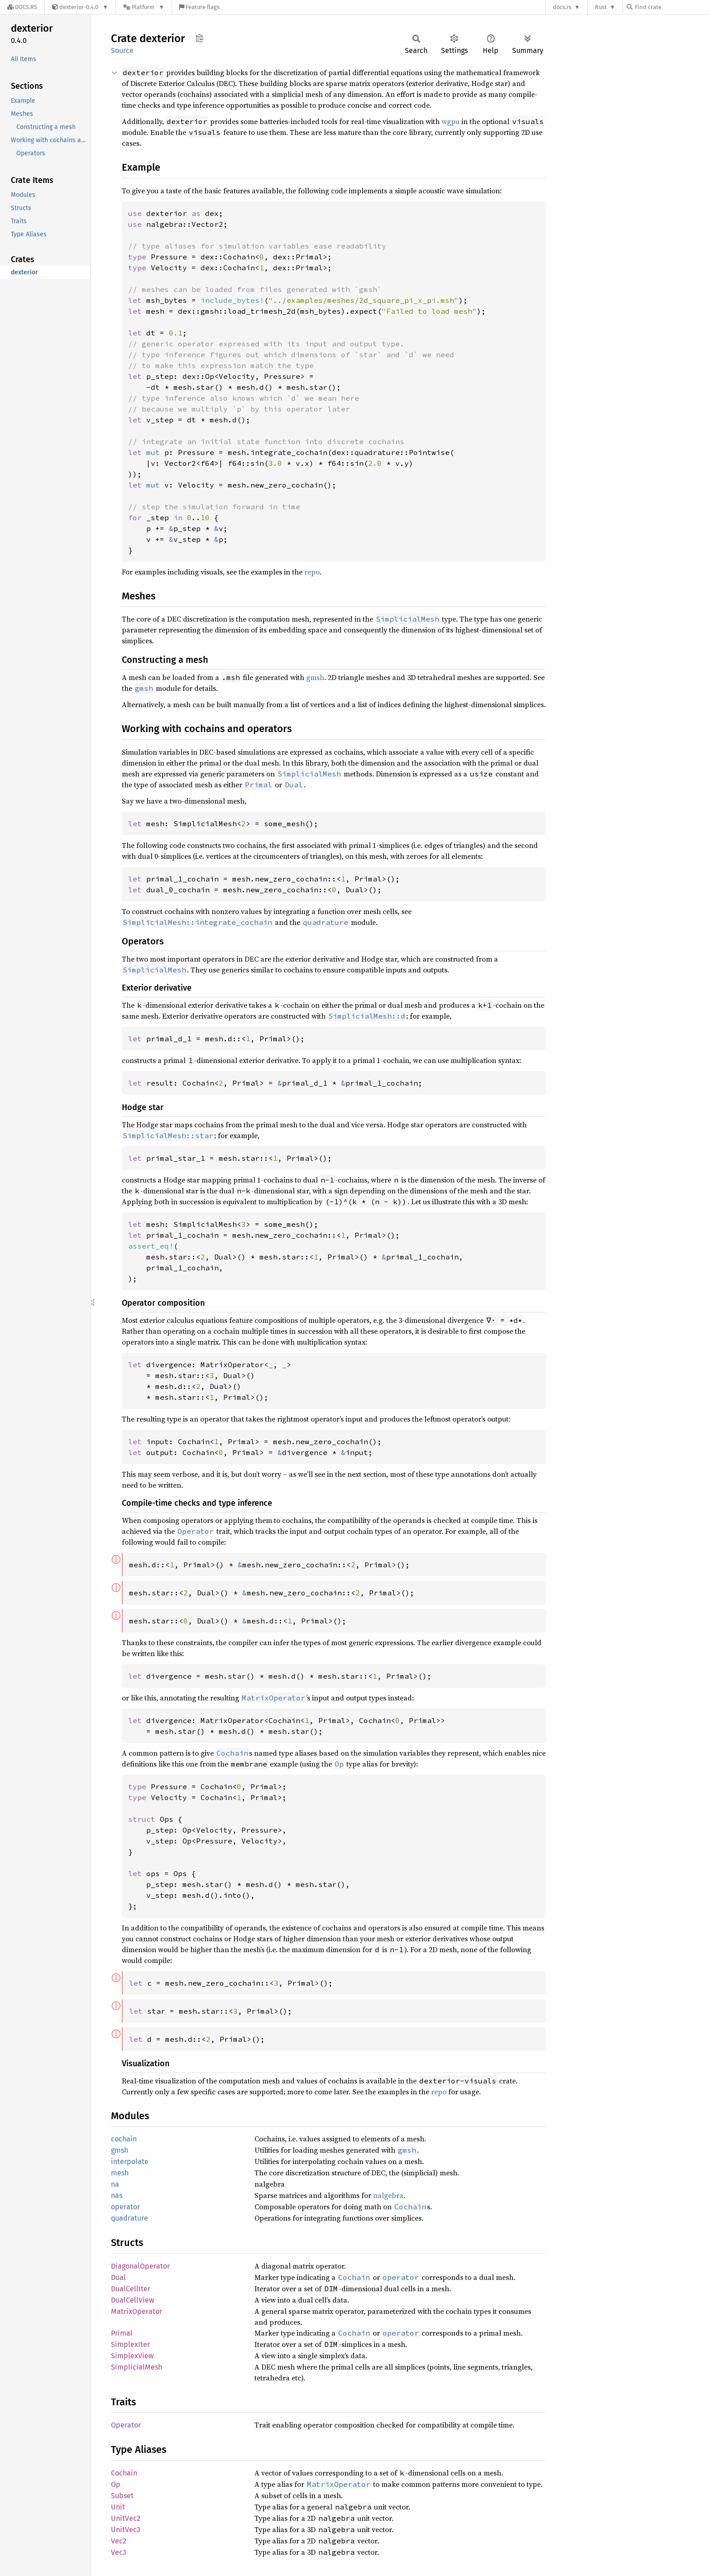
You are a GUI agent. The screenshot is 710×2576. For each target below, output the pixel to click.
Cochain (124, 2473)
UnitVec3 (125, 2529)
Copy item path (199, 38)
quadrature (129, 2218)
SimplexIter (130, 2344)
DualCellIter (130, 2288)
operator (125, 2207)
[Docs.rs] (22, 7)
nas (116, 2195)
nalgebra (388, 2195)
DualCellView (132, 2300)
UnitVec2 (125, 2518)
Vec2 (118, 2541)
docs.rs (562, 7)
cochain (124, 2139)
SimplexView (132, 2355)
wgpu (450, 121)
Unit (118, 2507)
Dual (118, 2277)
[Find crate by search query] (672, 7)
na (115, 2184)
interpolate (130, 2161)
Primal (122, 2333)
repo (312, 572)
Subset (122, 2495)
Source (122, 50)
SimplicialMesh (136, 2367)
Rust (601, 7)
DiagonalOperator (140, 2266)
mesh (120, 2173)
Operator (126, 2425)
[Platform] (144, 7)
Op (115, 2484)
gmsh (315, 677)
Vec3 (118, 2552)
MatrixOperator (136, 2311)
